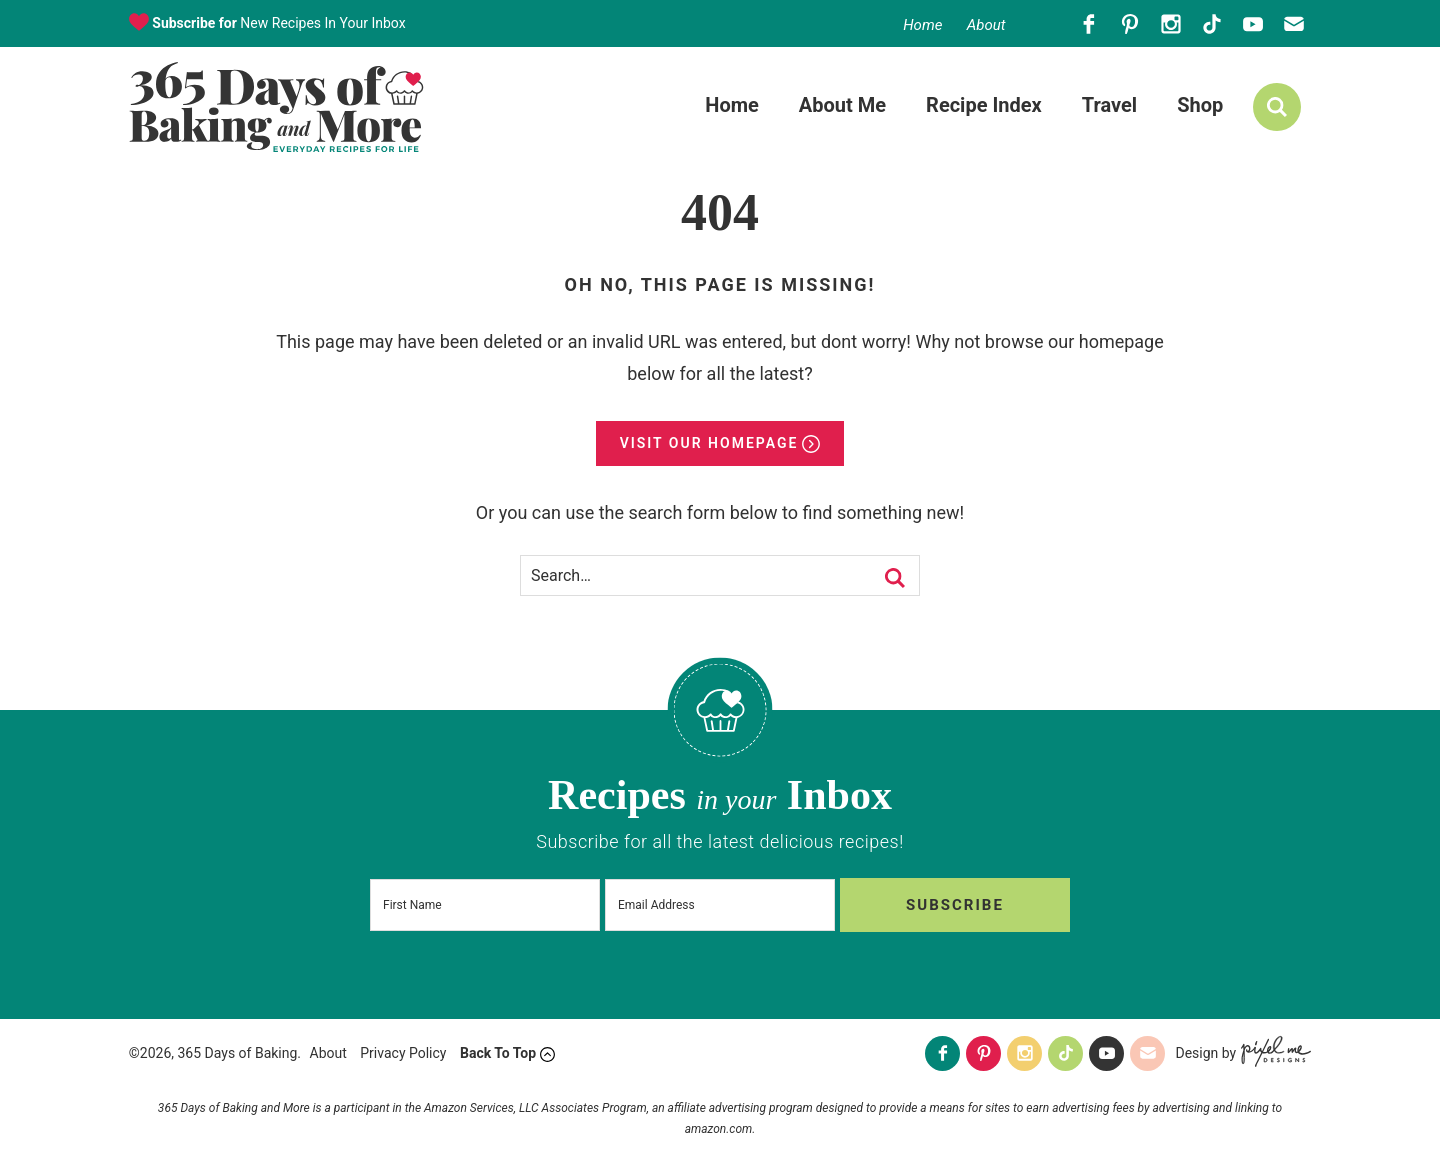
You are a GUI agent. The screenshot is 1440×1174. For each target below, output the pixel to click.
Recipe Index (984, 105)
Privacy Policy (403, 1053)
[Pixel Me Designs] (1273, 1053)
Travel (1109, 105)
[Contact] (1293, 23)
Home (922, 25)
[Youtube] (1252, 23)
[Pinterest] (1129, 23)
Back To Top (498, 1053)
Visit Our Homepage (709, 443)
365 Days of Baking (277, 107)
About (986, 25)
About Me (842, 105)
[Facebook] (1088, 23)
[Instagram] (1170, 23)
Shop (1200, 105)
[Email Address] (720, 905)
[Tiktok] (1211, 23)
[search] (1277, 107)
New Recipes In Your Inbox (277, 23)
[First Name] (485, 905)
